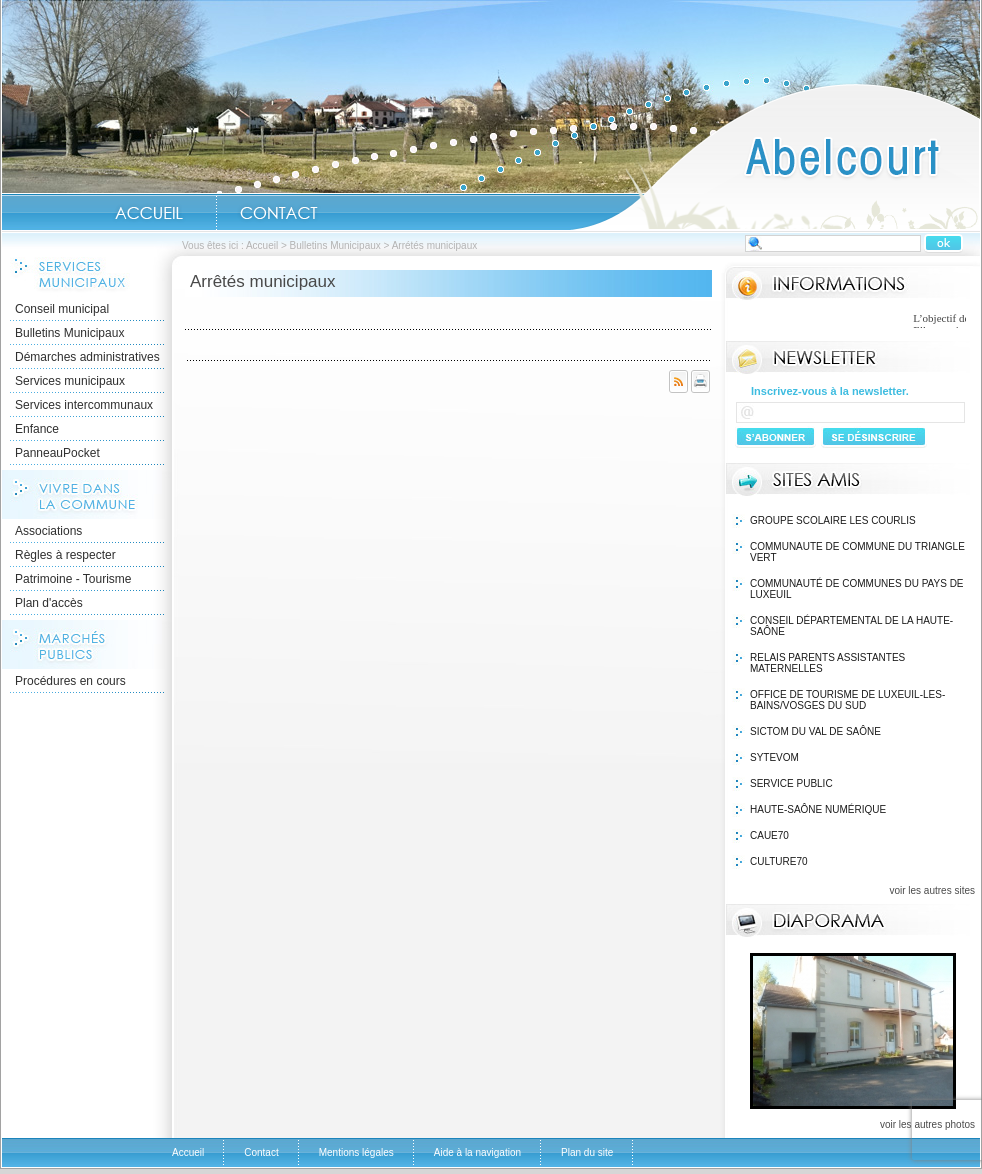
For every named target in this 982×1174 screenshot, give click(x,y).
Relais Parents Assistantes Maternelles (827, 663)
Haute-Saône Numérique (818, 809)
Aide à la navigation (477, 1152)
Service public (791, 783)
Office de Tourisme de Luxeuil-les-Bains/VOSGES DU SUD (847, 700)
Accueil (775, 156)
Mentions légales (356, 1152)
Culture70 (779, 861)
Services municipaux (70, 381)
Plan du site (587, 1152)
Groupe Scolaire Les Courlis (833, 520)
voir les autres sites (932, 890)
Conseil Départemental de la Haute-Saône (851, 626)
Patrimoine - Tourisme (73, 579)
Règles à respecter (65, 555)
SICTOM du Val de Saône (815, 731)
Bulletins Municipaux (335, 245)
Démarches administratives (87, 357)
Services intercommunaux (84, 405)
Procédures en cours (70, 681)
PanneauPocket (57, 453)
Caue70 (769, 835)
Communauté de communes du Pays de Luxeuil (857, 589)
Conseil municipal (62, 309)
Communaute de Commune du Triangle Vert (857, 552)
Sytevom (774, 757)
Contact (279, 213)
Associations (48, 531)
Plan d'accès (49, 603)
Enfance (37, 429)
